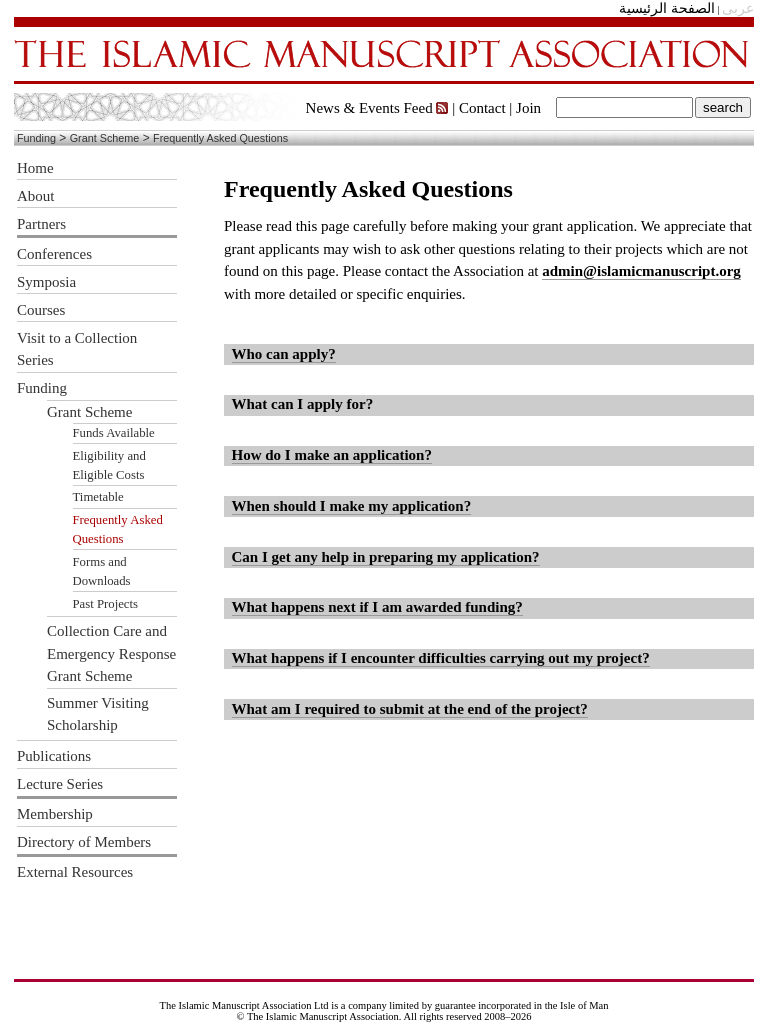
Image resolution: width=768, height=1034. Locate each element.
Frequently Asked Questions (220, 138)
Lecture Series (60, 784)
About (36, 196)
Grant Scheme (105, 138)
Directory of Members (84, 842)
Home (35, 168)
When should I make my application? (352, 506)
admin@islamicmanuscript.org (641, 271)
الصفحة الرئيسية (667, 8)
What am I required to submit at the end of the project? (410, 709)
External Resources (75, 872)
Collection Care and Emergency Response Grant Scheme (111, 653)
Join (528, 108)
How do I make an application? (332, 455)
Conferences (54, 254)
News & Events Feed (377, 108)
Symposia (46, 282)
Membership (55, 814)
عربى (738, 8)
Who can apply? (284, 354)
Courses (41, 310)
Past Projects (106, 604)
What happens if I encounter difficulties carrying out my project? (441, 658)
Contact (482, 108)
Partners (41, 224)
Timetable (98, 497)
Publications (54, 756)
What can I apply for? (303, 404)
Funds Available (114, 433)
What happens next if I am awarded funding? (377, 607)
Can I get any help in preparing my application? (386, 557)
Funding (36, 138)
